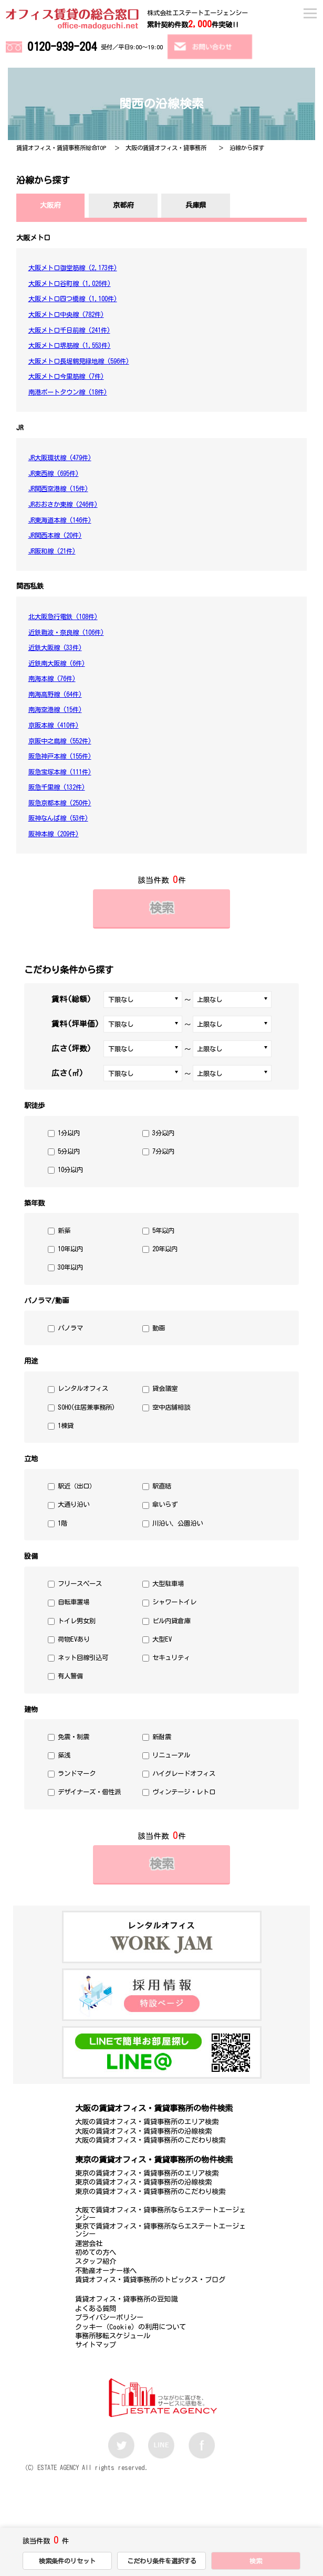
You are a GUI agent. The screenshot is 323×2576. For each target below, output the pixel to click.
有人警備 (70, 1676)
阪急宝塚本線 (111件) (59, 772)
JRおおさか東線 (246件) (63, 504)
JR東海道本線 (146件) (59, 520)
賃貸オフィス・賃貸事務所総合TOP (61, 148)
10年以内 (70, 1249)
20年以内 (165, 1249)
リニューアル (171, 1755)
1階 (62, 1523)
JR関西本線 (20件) (55, 535)
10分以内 (70, 1169)
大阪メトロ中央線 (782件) (66, 314)
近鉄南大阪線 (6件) (56, 663)
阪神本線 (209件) (53, 834)
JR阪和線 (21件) (52, 551)
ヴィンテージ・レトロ (183, 1792)
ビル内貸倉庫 (171, 1620)
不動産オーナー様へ (106, 2270)
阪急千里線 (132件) (56, 787)
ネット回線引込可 (83, 1657)
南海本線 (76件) (52, 678)
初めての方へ (95, 2252)
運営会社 (88, 2243)
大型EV (162, 1639)
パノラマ (70, 1328)
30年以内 (70, 1267)
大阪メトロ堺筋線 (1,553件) (69, 345)
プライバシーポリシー (109, 2317)
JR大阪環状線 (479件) (59, 457)
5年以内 (163, 1230)
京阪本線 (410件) (53, 725)
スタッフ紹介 (95, 2261)
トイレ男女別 (77, 1620)
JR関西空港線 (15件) (58, 488)
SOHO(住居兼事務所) (86, 1407)
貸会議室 (165, 1388)
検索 (162, 908)
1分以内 (69, 1133)
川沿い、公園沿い (177, 1523)
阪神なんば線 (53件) (58, 818)
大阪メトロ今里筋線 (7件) (66, 376)
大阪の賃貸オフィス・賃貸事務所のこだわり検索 (150, 2140)
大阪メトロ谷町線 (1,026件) (69, 283)
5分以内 (69, 1151)
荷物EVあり (74, 1639)
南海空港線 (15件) (55, 709)
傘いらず (165, 1504)
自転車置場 (73, 1602)
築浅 (64, 1755)
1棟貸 (66, 1425)
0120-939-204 (62, 46)
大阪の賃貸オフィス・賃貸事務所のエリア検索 (146, 2121)
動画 (158, 1328)
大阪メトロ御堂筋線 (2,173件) (72, 267)
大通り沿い (73, 1504)
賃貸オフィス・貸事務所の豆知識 (126, 2299)
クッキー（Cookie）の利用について (130, 2326)
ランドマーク (77, 1773)
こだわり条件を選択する (161, 2561)
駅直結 (161, 1486)
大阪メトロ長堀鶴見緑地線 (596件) (78, 361)
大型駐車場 (168, 1583)
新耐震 (161, 1736)
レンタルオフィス (83, 1388)
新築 (64, 1230)
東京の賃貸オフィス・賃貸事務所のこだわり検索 (150, 2191)
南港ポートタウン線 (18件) (67, 392)
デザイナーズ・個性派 (89, 1792)
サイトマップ (95, 2344)
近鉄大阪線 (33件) (55, 647)
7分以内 (163, 1151)
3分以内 (163, 1133)
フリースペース (80, 1583)
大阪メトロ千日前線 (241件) (69, 330)
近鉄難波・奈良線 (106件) (66, 632)
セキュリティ (171, 1657)
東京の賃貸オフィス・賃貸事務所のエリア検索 (146, 2173)
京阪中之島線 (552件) (59, 741)
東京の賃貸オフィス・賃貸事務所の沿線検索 (143, 2182)
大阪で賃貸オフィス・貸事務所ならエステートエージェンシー (160, 2213)
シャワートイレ (174, 1602)
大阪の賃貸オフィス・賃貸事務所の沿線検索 (143, 2131)
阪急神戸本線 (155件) (59, 756)
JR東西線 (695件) (53, 473)
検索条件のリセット (67, 2561)
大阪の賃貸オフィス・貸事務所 (166, 148)
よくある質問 (95, 2308)
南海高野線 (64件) (55, 694)
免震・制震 (73, 1736)
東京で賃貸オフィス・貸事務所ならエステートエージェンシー (160, 2230)
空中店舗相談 (171, 1407)
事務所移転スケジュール (112, 2335)
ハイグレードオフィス (183, 1773)
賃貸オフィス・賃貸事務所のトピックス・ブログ (150, 2279)
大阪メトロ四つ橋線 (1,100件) (72, 298)
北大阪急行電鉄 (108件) (63, 616)
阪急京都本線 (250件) (59, 803)
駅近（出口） (77, 1486)
